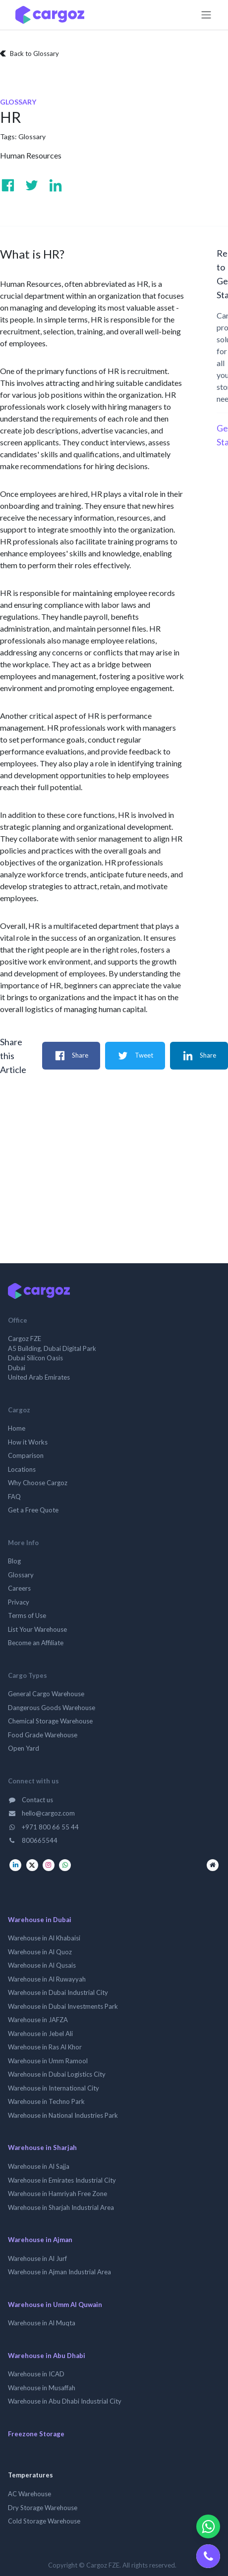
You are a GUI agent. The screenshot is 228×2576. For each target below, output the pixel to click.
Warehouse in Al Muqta (41, 2323)
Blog (14, 1561)
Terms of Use (27, 1615)
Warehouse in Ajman (40, 2240)
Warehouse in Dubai (39, 1920)
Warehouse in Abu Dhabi (46, 2356)
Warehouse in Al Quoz (40, 1952)
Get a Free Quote (33, 1510)
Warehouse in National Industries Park (63, 2115)
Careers (19, 1588)
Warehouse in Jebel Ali (40, 2034)
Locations (22, 1469)
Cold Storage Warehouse (44, 2521)
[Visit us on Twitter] (32, 185)
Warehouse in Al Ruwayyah (47, 1979)
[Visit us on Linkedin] (55, 185)
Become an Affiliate (35, 1643)
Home (16, 1428)
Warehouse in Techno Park (46, 2101)
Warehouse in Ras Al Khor (45, 2047)
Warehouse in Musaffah (41, 2388)
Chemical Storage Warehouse (50, 1721)
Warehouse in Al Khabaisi (44, 1938)
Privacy (18, 1602)
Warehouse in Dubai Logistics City (57, 2074)
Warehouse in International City (53, 2088)
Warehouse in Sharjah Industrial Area (61, 2207)
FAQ (14, 1497)
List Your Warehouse (37, 1629)
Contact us (30, 1800)
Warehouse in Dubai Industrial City (58, 1992)
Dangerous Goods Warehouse (51, 1708)
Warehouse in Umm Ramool (48, 2061)
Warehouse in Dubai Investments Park (63, 2006)
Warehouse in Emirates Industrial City (62, 2180)
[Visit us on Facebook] (8, 185)
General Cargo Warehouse (46, 1694)
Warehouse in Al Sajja (38, 2166)
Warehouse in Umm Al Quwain (55, 2304)
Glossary (32, 136)
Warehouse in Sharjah (42, 2147)
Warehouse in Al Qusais (42, 1965)
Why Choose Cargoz (37, 1483)
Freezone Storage (36, 2434)
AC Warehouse (29, 2494)
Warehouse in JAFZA (38, 2020)
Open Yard (23, 1748)
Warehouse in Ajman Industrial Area (59, 2272)
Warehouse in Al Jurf (37, 2258)
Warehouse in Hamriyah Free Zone (57, 2194)
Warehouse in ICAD (36, 2374)
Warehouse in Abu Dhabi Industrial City (64, 2401)
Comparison (26, 1455)
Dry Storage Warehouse (42, 2508)
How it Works (28, 1442)
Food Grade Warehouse (42, 1735)
